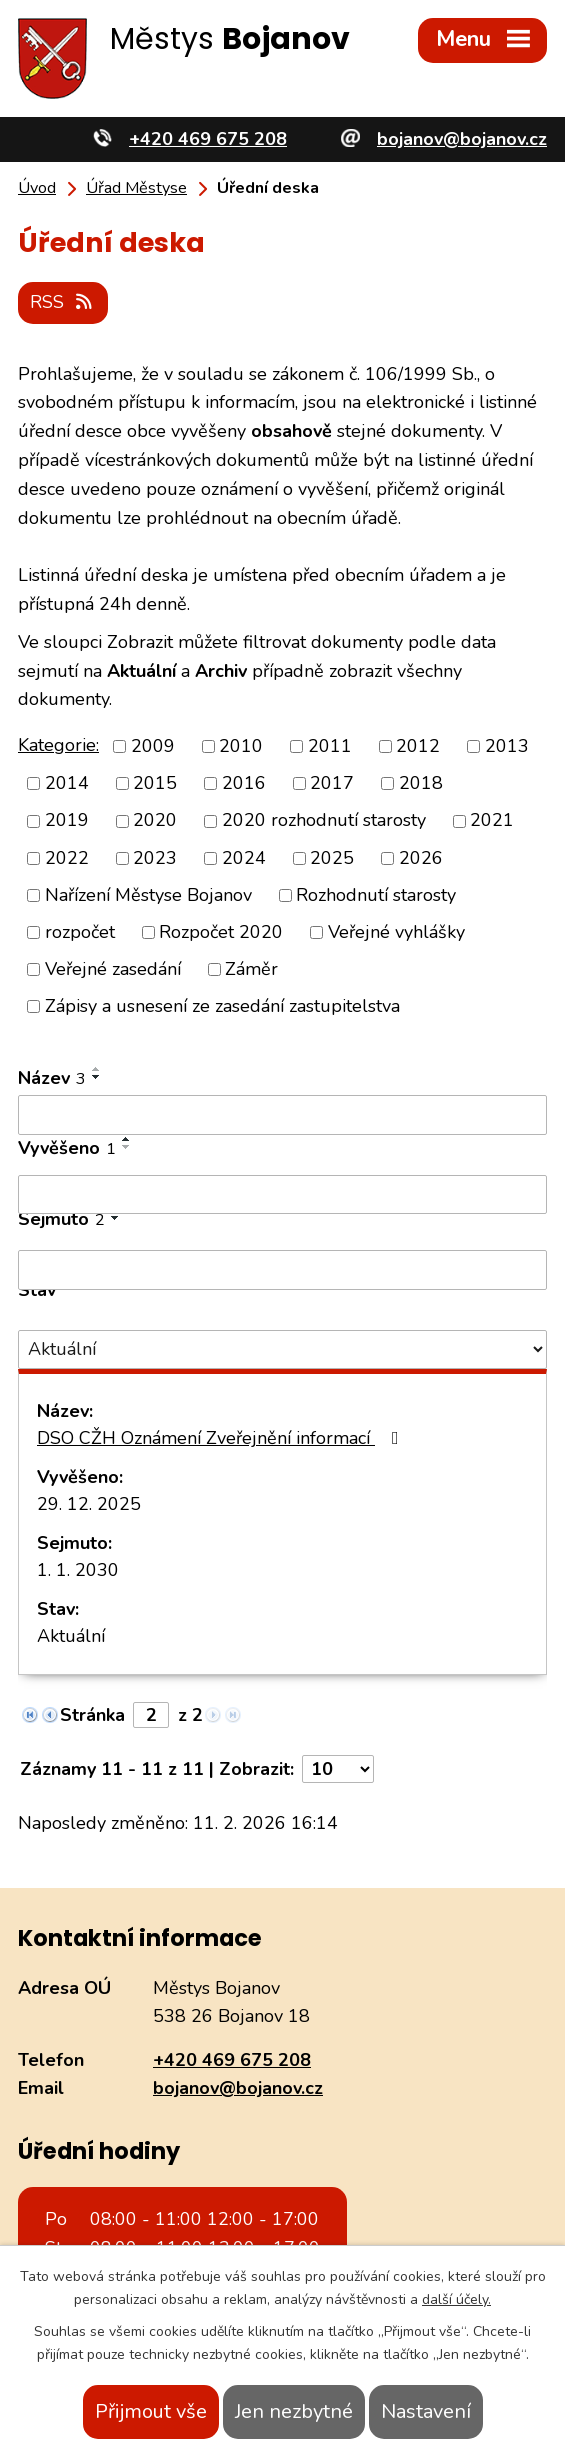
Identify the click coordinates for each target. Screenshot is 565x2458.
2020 (155, 820)
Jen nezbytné (294, 2411)
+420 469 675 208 (232, 2059)
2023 (155, 857)
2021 (492, 820)
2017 (332, 783)
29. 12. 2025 (89, 1504)
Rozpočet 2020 (221, 931)
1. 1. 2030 (78, 1570)
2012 (418, 746)
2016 (244, 783)
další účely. (456, 2299)
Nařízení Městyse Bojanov (148, 894)
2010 (241, 746)
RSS (64, 301)
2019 (67, 820)
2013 (507, 746)
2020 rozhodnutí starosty (324, 820)
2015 (155, 783)
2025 (332, 857)
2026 (421, 857)
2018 (421, 783)
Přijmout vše (151, 2411)
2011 (330, 746)
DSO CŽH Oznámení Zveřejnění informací (222, 1438)
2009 (153, 746)
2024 (244, 857)
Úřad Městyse (136, 188)
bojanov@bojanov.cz (238, 2088)
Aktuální (71, 1636)
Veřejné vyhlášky (396, 931)
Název (52, 1078)
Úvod (37, 188)
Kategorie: (58, 744)
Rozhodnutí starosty (376, 894)
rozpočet (80, 931)
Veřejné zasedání (113, 968)
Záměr (251, 968)
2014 (67, 783)
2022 (67, 857)
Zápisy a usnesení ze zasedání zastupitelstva (222, 1006)
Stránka (92, 1715)
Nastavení (426, 2411)
